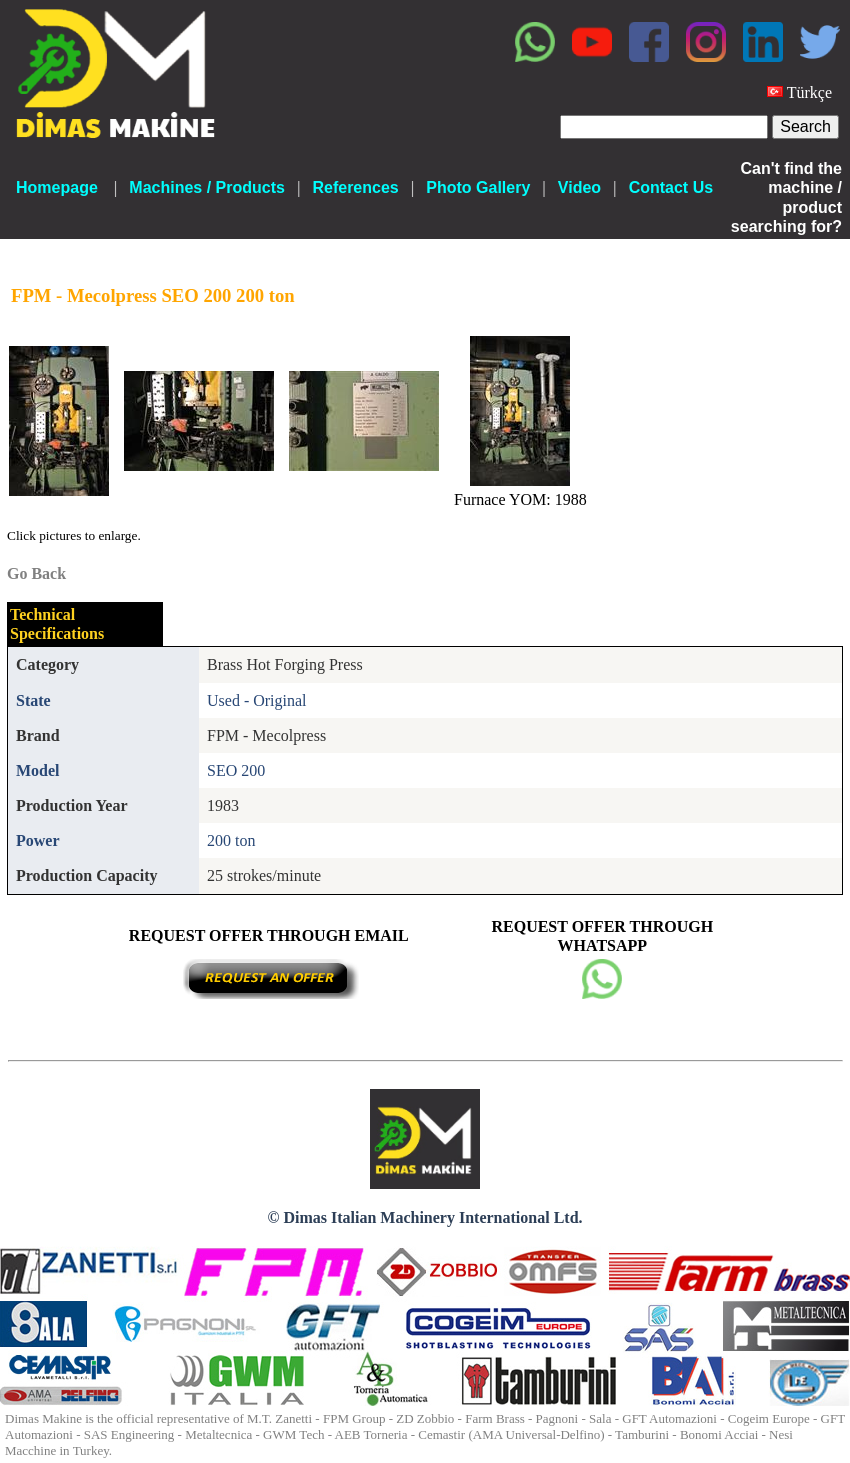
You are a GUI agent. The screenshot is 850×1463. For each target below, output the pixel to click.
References (355, 187)
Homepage (57, 187)
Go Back (36, 573)
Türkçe (809, 92)
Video (579, 187)
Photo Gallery (478, 187)
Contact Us (671, 187)
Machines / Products (207, 187)
